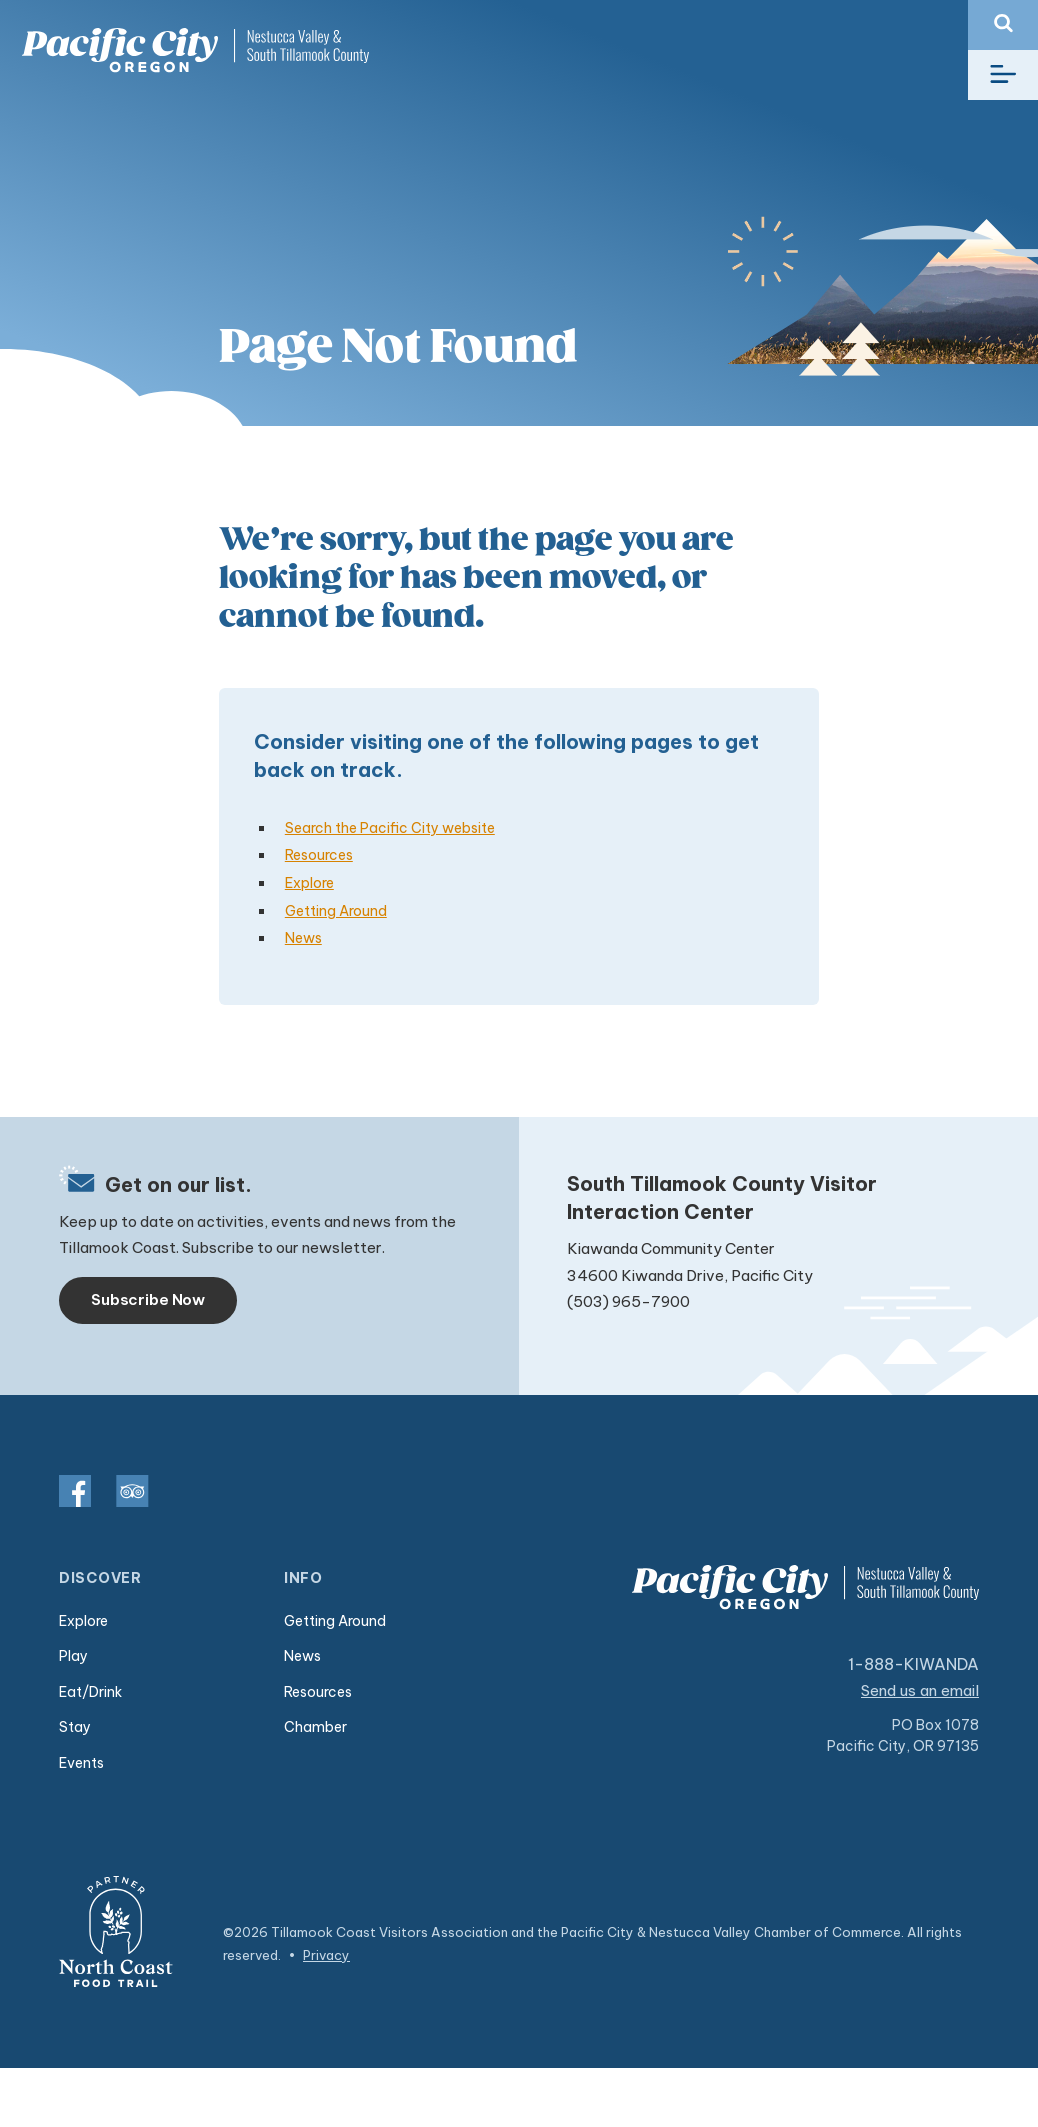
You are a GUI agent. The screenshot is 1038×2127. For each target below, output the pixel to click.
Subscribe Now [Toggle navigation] (148, 1299)
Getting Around (336, 911)
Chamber (315, 1727)
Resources (319, 855)
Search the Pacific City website (390, 828)
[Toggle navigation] (1003, 75)
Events (81, 1763)
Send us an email (921, 1690)
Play (73, 1656)
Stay (75, 1727)
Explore (309, 883)
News (303, 938)
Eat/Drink (90, 1692)
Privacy (326, 1955)
